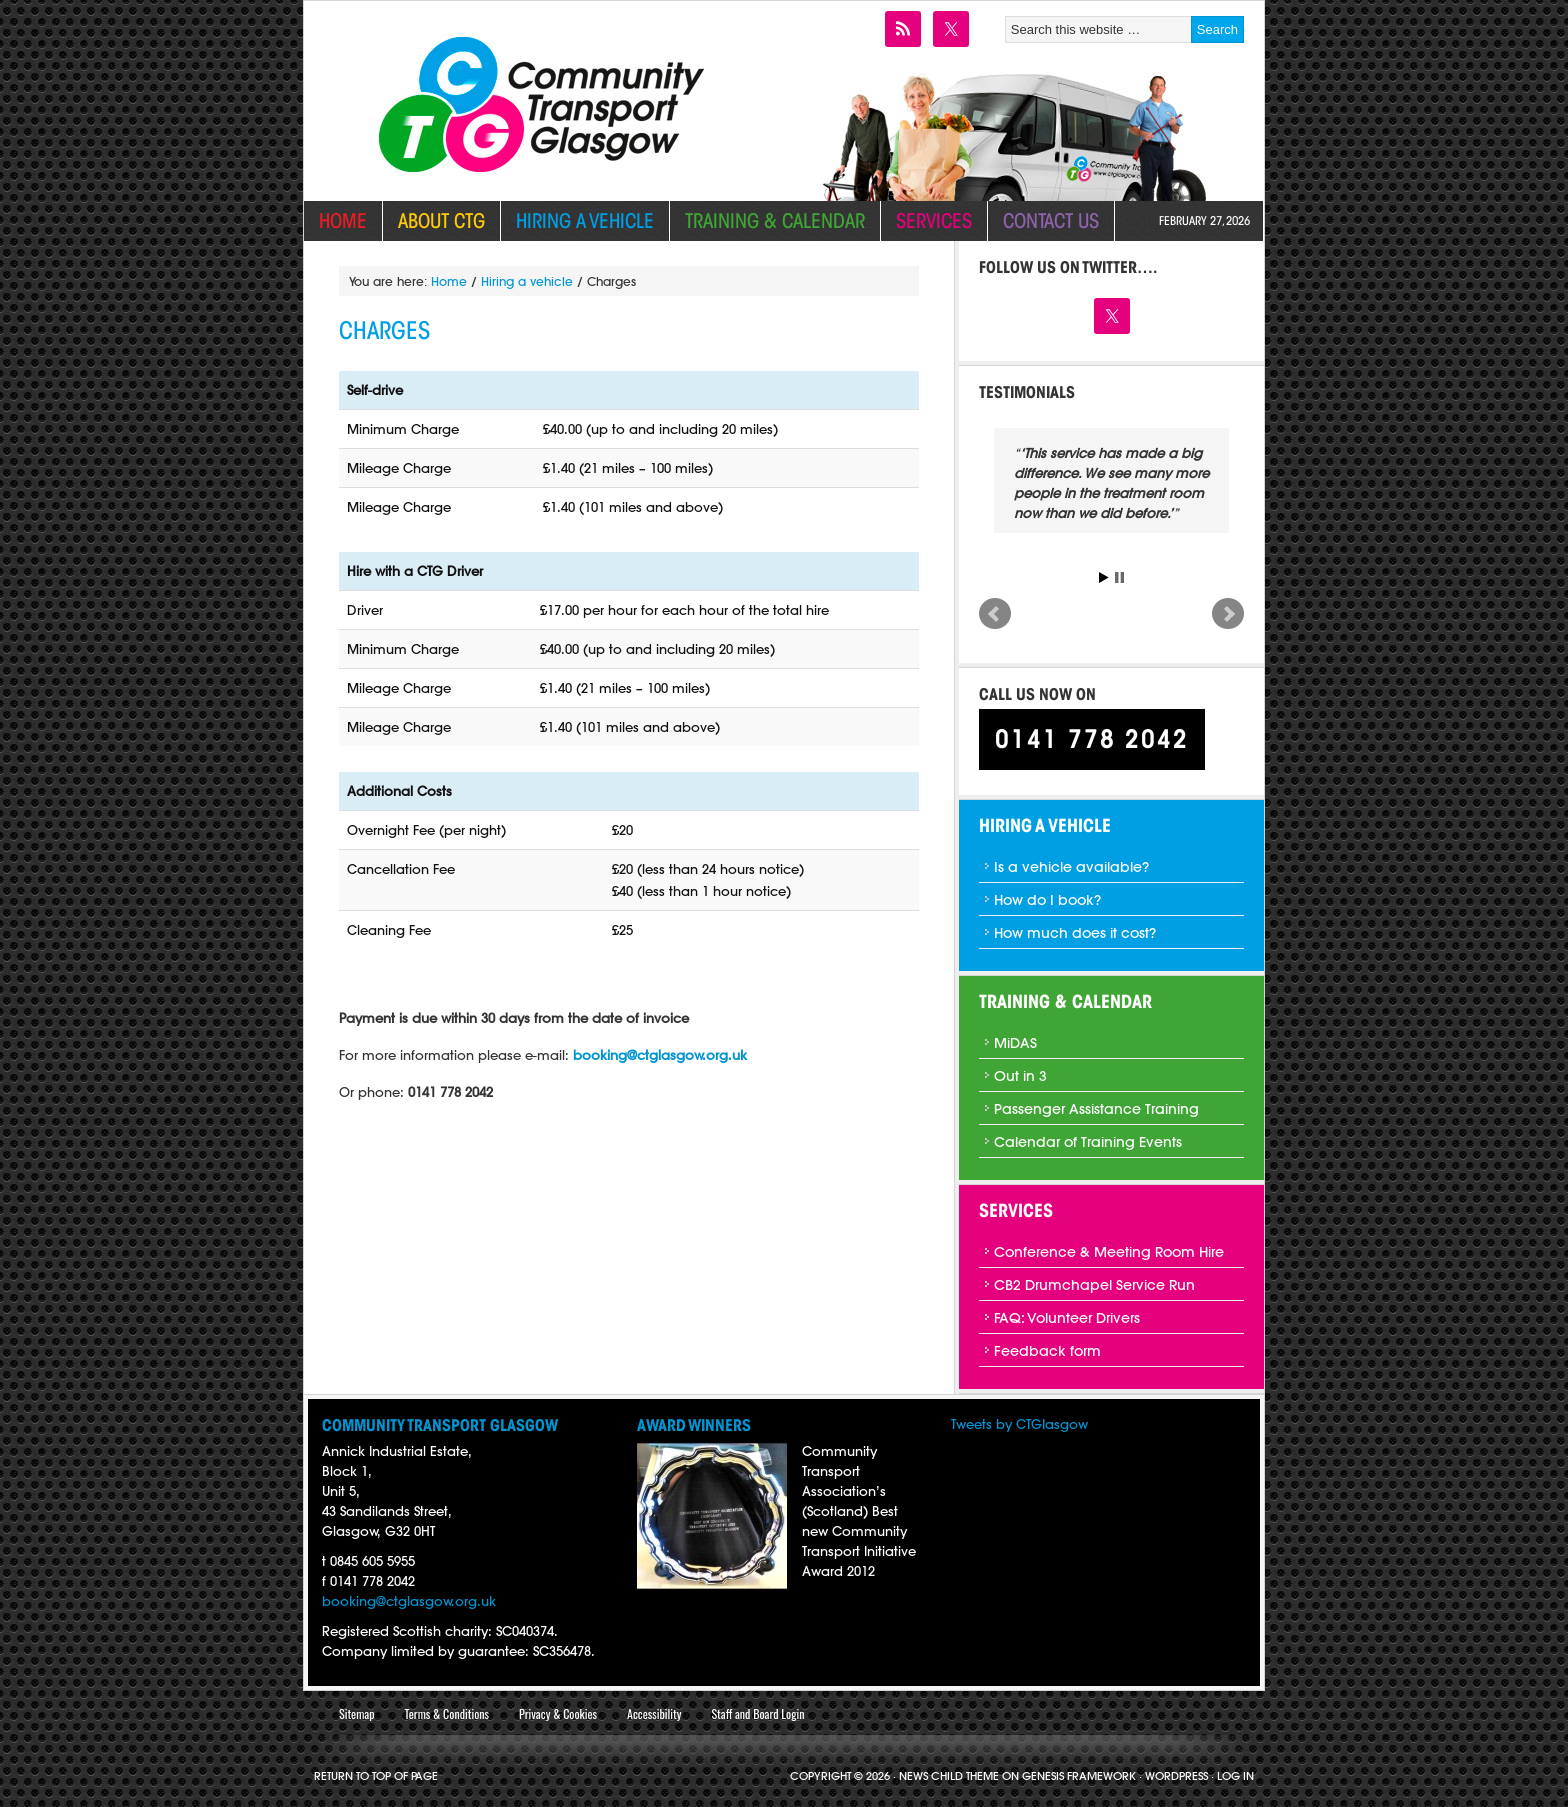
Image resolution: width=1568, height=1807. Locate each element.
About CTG (434, 220)
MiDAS (1015, 1043)
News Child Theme (949, 1776)
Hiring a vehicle (577, 220)
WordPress (1176, 1776)
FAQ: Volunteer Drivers (1067, 1318)
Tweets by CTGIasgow (1019, 1424)
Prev (995, 614)
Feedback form (1047, 1351)
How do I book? (1047, 900)
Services (926, 220)
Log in (1235, 1776)
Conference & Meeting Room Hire (1109, 1252)
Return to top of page (376, 1776)
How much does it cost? (1075, 933)
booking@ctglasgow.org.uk (409, 1601)
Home (343, 220)
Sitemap (357, 1713)
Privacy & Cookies (558, 1713)
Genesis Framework (1079, 1776)
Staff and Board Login (757, 1713)
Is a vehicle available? (1071, 867)
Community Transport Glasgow (536, 56)
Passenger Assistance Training (1096, 1109)
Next (1228, 614)
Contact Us (1051, 220)
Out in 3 (1020, 1076)
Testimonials (1027, 392)
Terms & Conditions (447, 1713)
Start (1104, 577)
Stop (1119, 577)
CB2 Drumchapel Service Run (1094, 1285)
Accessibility (654, 1713)
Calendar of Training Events (1088, 1142)
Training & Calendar (767, 220)
